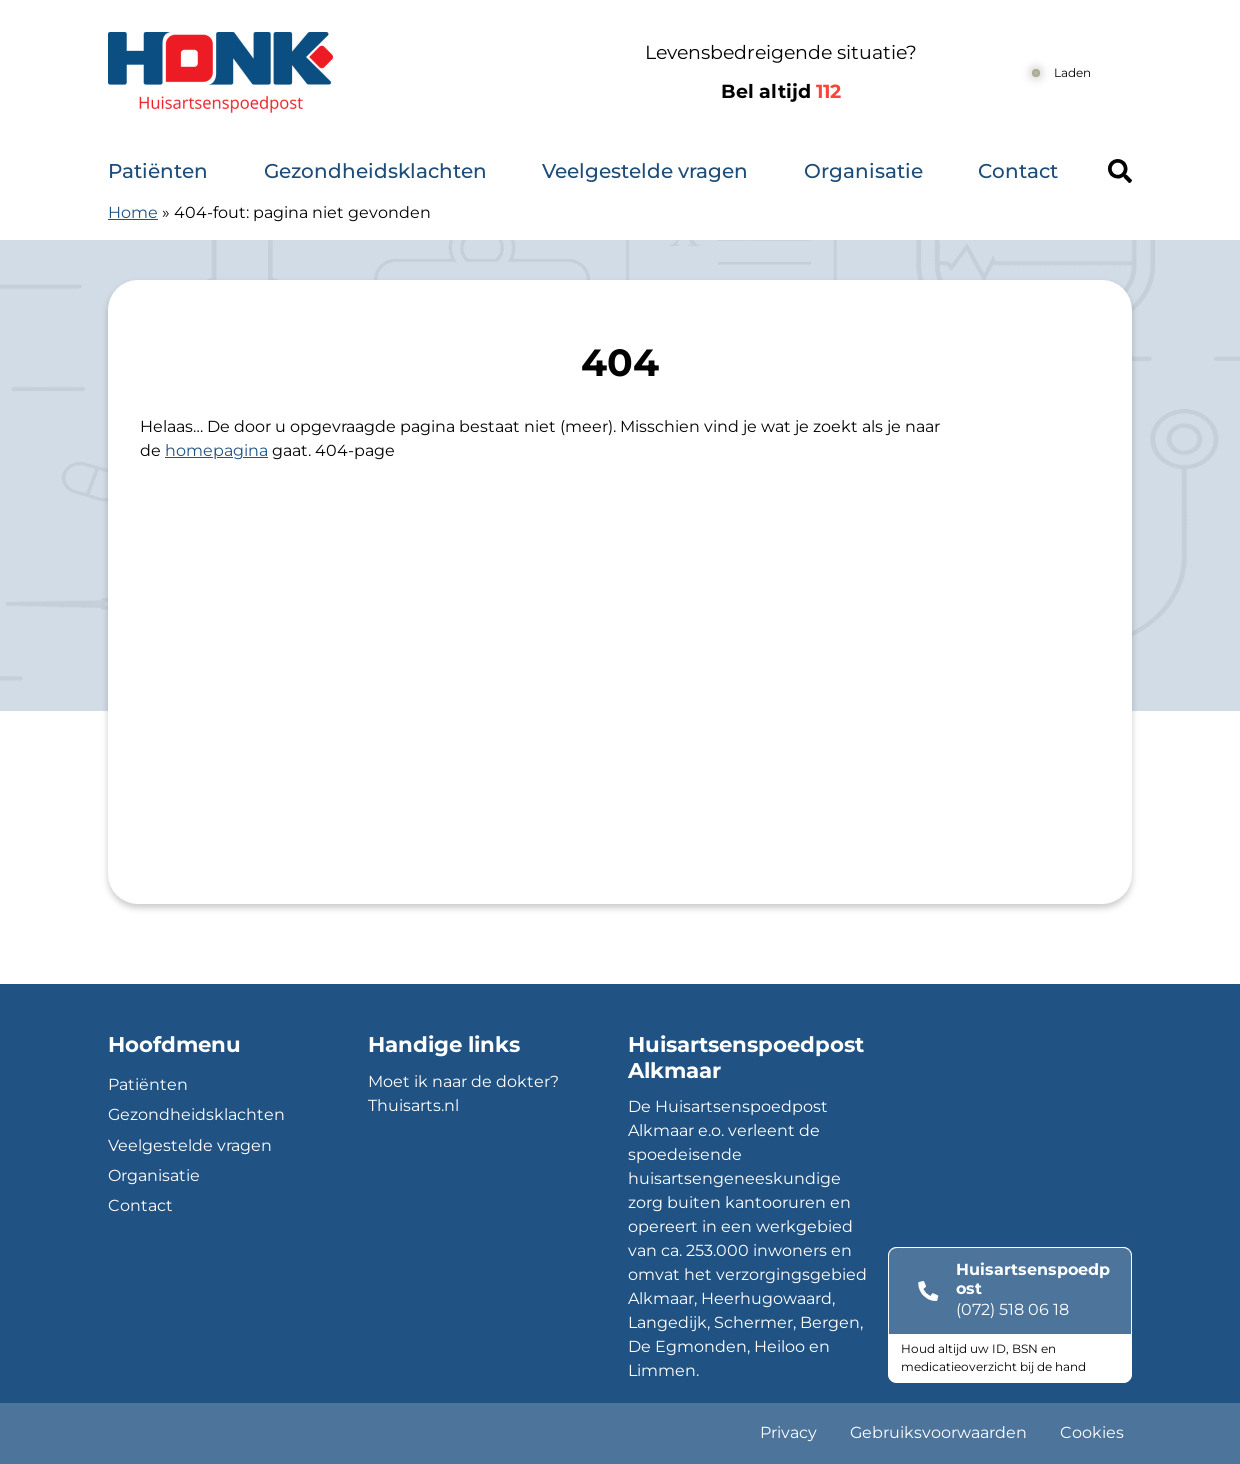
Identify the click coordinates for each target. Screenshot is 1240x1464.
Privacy (788, 1432)
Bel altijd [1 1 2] (781, 91)
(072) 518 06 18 (1012, 1309)
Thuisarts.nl (413, 1105)
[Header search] (1120, 171)
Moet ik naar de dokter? (463, 1081)
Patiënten (158, 171)
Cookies (1092, 1432)
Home (133, 212)
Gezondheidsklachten (375, 171)
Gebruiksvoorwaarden (938, 1432)
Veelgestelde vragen (645, 171)
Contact (1018, 171)
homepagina (216, 450)
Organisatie (863, 171)
